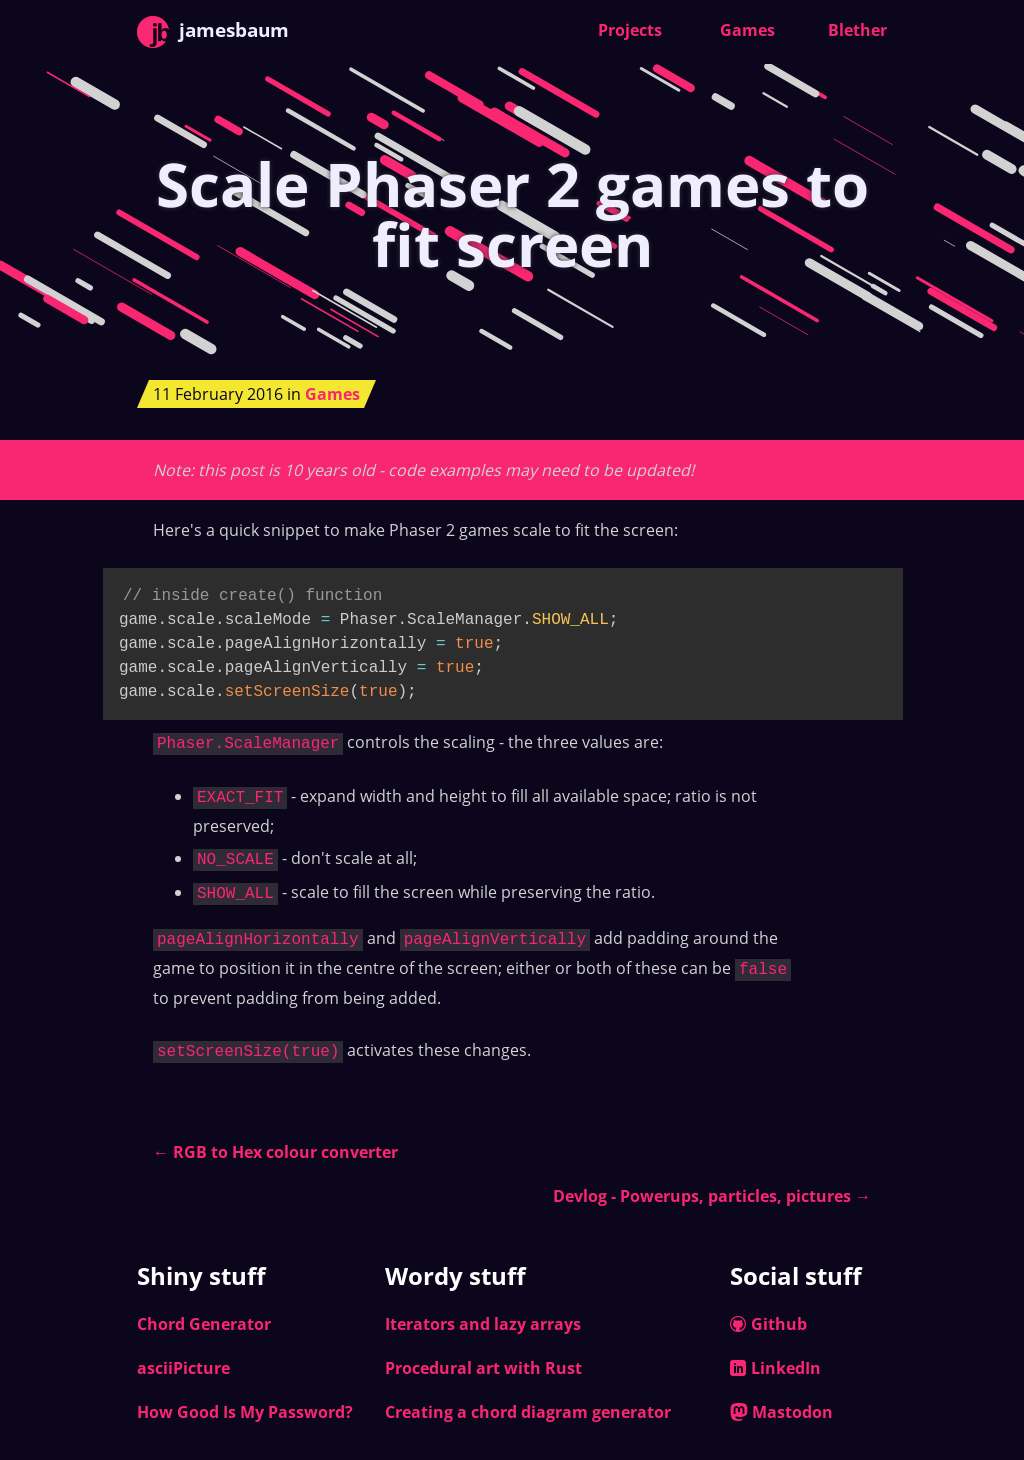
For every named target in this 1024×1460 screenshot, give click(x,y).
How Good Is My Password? (245, 1398)
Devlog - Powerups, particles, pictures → (712, 1182)
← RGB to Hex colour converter (275, 1138)
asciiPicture (183, 1354)
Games (747, 30)
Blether (857, 30)
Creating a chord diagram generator (528, 1398)
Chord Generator (204, 1310)
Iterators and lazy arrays (483, 1310)
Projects (630, 30)
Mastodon (781, 1398)
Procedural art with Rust (483, 1354)
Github (768, 1310)
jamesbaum (213, 32)
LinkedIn (775, 1354)
